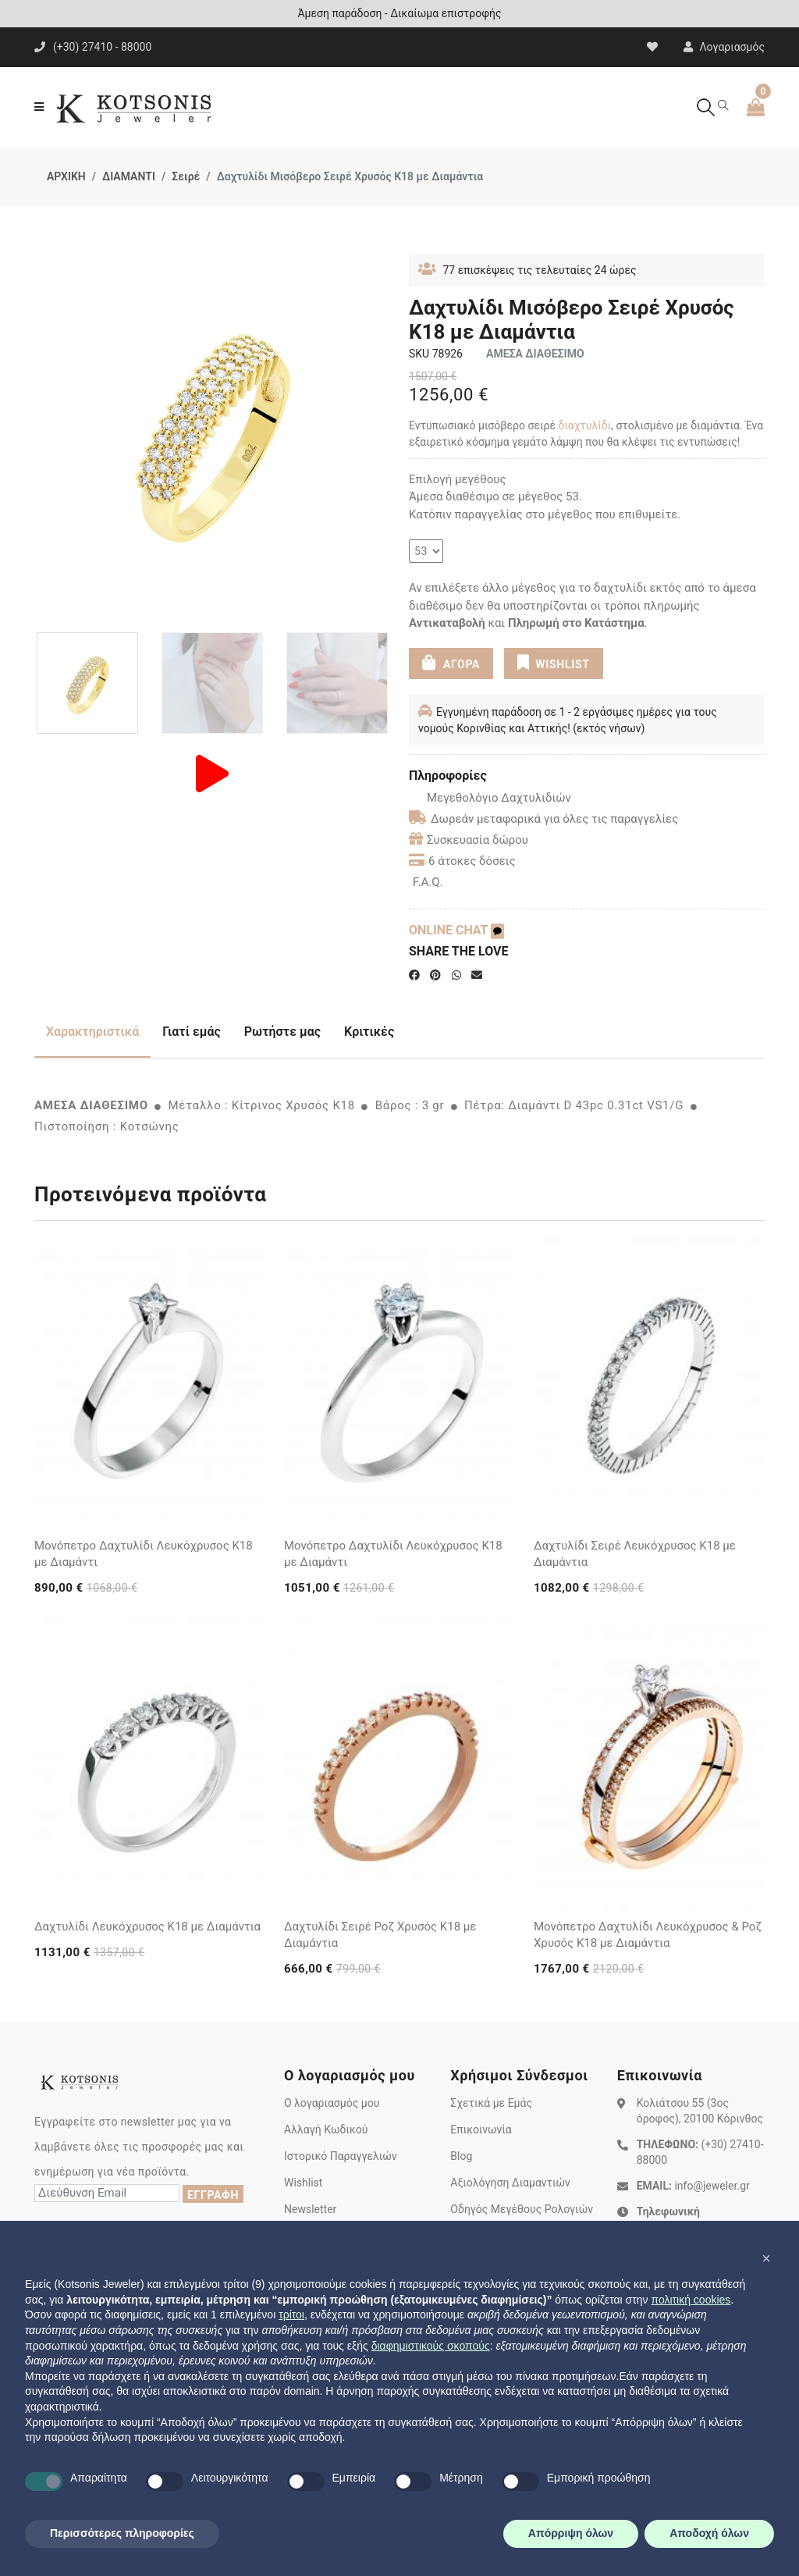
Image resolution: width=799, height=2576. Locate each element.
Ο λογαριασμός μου (331, 2103)
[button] (766, 2258)
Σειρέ (186, 176)
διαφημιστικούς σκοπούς (430, 2345)
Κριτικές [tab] (369, 1031)
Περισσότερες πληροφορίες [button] (122, 2533)
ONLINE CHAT (456, 930)
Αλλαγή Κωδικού (326, 2129)
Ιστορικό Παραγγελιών (340, 2156)
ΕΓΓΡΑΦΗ (213, 2195)
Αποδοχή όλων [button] (709, 2533)
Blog (461, 2156)
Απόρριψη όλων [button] (570, 2533)
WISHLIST (553, 663)
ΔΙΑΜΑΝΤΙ (128, 176)
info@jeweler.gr (711, 2185)
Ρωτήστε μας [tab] (282, 1031)
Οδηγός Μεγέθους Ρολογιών (521, 2209)
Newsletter (310, 2209)
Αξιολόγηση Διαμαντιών (510, 2182)
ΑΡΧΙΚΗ (66, 176)
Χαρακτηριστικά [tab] (92, 1031)
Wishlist (303, 2182)
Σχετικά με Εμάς (491, 2103)
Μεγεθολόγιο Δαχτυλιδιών (490, 798)
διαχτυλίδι (585, 425)
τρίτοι (291, 2314)
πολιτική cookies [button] (690, 2299)
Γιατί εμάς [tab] (191, 1031)
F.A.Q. (428, 882)
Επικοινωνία (480, 2129)
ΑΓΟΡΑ (451, 663)
